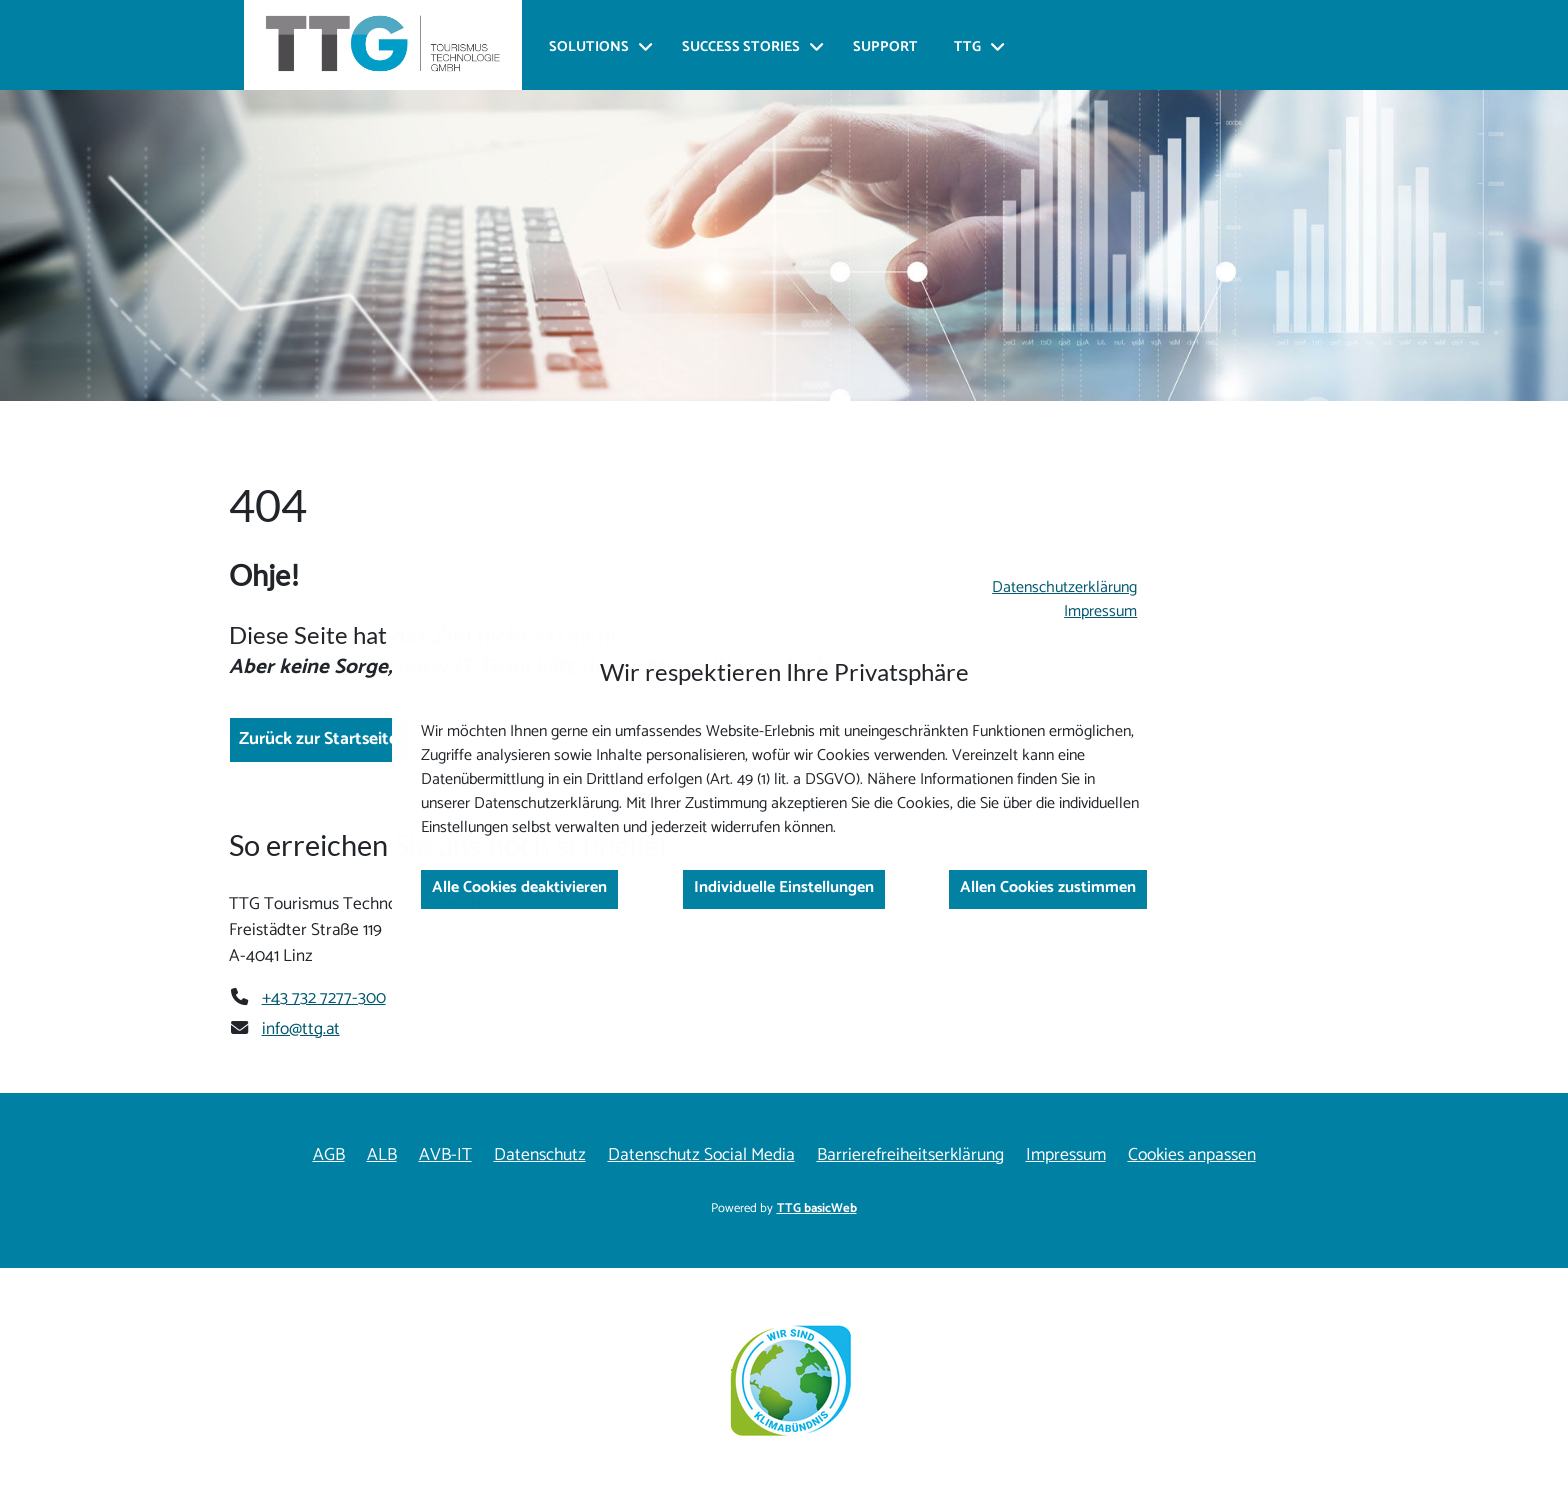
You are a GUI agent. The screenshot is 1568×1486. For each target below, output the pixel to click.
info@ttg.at (301, 1029)
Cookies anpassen (1192, 1155)
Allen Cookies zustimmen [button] (1048, 887)
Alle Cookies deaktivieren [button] (519, 887)
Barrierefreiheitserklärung (910, 1155)
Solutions (589, 47)
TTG (967, 47)
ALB (382, 1155)
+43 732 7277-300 (324, 998)
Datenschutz (540, 1155)
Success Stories (741, 47)
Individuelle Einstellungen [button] (784, 887)
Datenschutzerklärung (1064, 587)
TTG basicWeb (817, 1208)
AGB (329, 1155)
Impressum (1100, 611)
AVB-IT (445, 1155)
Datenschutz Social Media (701, 1155)
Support (885, 47)
